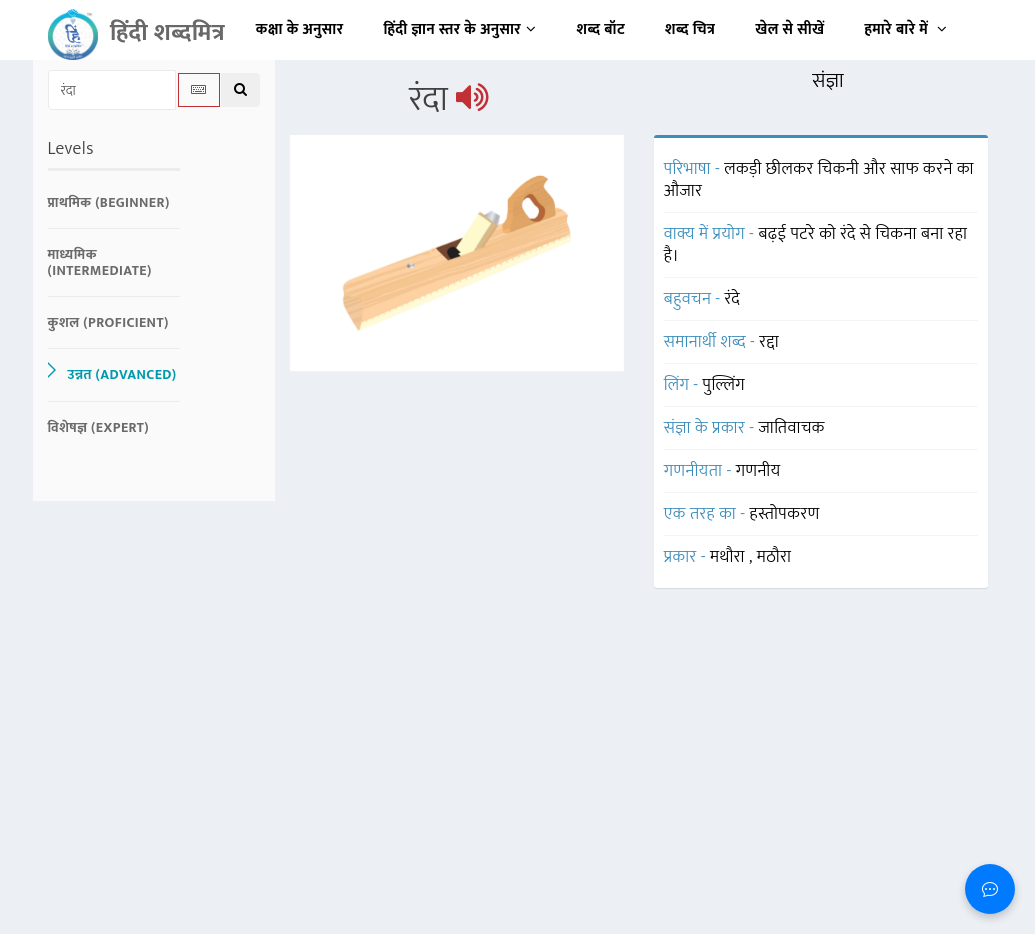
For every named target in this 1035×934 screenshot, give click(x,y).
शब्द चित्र (690, 29)
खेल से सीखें (789, 29)
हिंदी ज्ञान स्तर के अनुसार (460, 29)
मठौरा (774, 557)
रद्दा (769, 342)
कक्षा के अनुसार (300, 29)
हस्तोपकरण (785, 514)
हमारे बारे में (905, 29)
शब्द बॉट (601, 29)
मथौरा (729, 557)
